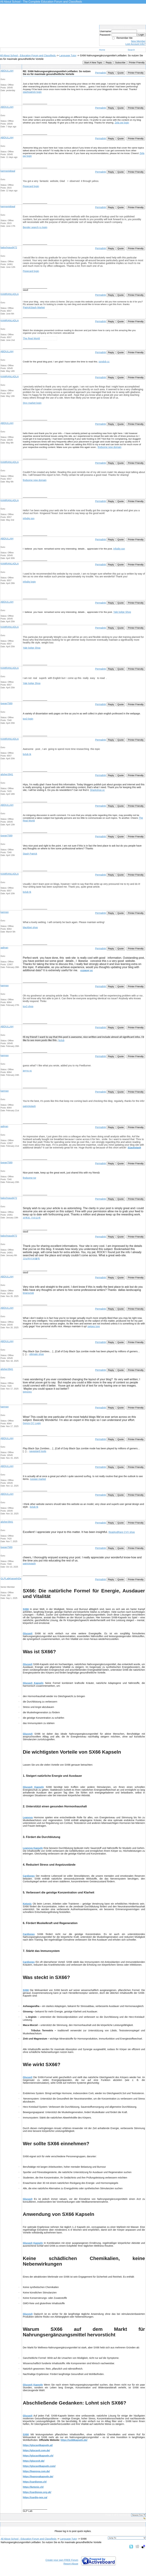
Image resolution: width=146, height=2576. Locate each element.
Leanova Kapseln (33, 1848)
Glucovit (28, 1733)
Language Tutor (67, 55)
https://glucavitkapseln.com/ (39, 2466)
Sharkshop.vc (97, 790)
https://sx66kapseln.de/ (74, 2440)
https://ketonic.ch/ (33, 2487)
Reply (109, 62)
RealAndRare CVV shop (122, 1532)
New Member (138, 41)
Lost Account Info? (135, 44)
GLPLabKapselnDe (11, 1578)
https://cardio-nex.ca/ (35, 2497)
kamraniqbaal (8, 171)
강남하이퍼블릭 (31, 1258)
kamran (5, 912)
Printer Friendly (137, 62)
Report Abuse (71, 2563)
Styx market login (32, 403)
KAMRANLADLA (10, 294)
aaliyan (4, 947)
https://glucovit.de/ (33, 2460)
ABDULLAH (7, 70)
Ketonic (27, 1903)
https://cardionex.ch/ (35, 2481)
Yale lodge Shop (122, 612)
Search (131, 50)
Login (141, 34)
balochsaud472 (9, 247)
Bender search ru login (35, 227)
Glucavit (27, 1633)
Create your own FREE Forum (61, 2560)
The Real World (31, 338)
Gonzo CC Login (32, 1423)
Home (102, 50)
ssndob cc (104, 361)
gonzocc (27, 1391)
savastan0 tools (37, 1451)
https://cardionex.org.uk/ (37, 2492)
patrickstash (29, 1106)
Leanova (28, 1817)
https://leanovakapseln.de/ (38, 2476)
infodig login (29, 581)
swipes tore (94, 1326)
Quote (120, 72)
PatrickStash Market (34, 307)
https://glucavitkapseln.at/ (38, 2445)
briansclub (28, 1293)
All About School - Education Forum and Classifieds (28, 55)
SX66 (26, 1609)
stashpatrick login (32, 92)
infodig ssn (28, 518)
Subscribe (120, 62)
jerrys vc (27, 1070)
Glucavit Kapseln (33, 1683)
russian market (38, 1479)
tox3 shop (28, 1006)
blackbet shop (30, 927)
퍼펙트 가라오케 (32, 1217)
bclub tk (27, 754)
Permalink (100, 72)
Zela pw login (122, 122)
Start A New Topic (93, 62)
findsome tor (29, 1177)
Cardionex (29, 1875)
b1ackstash (134, 1147)
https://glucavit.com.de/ (36, 2450)
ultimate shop (36, 1354)
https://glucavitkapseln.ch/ (38, 2455)
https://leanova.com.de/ (36, 2471)
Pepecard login (31, 186)
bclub (61, 1040)
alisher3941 (7, 774)
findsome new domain (109, 447)
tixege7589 (7, 703)
